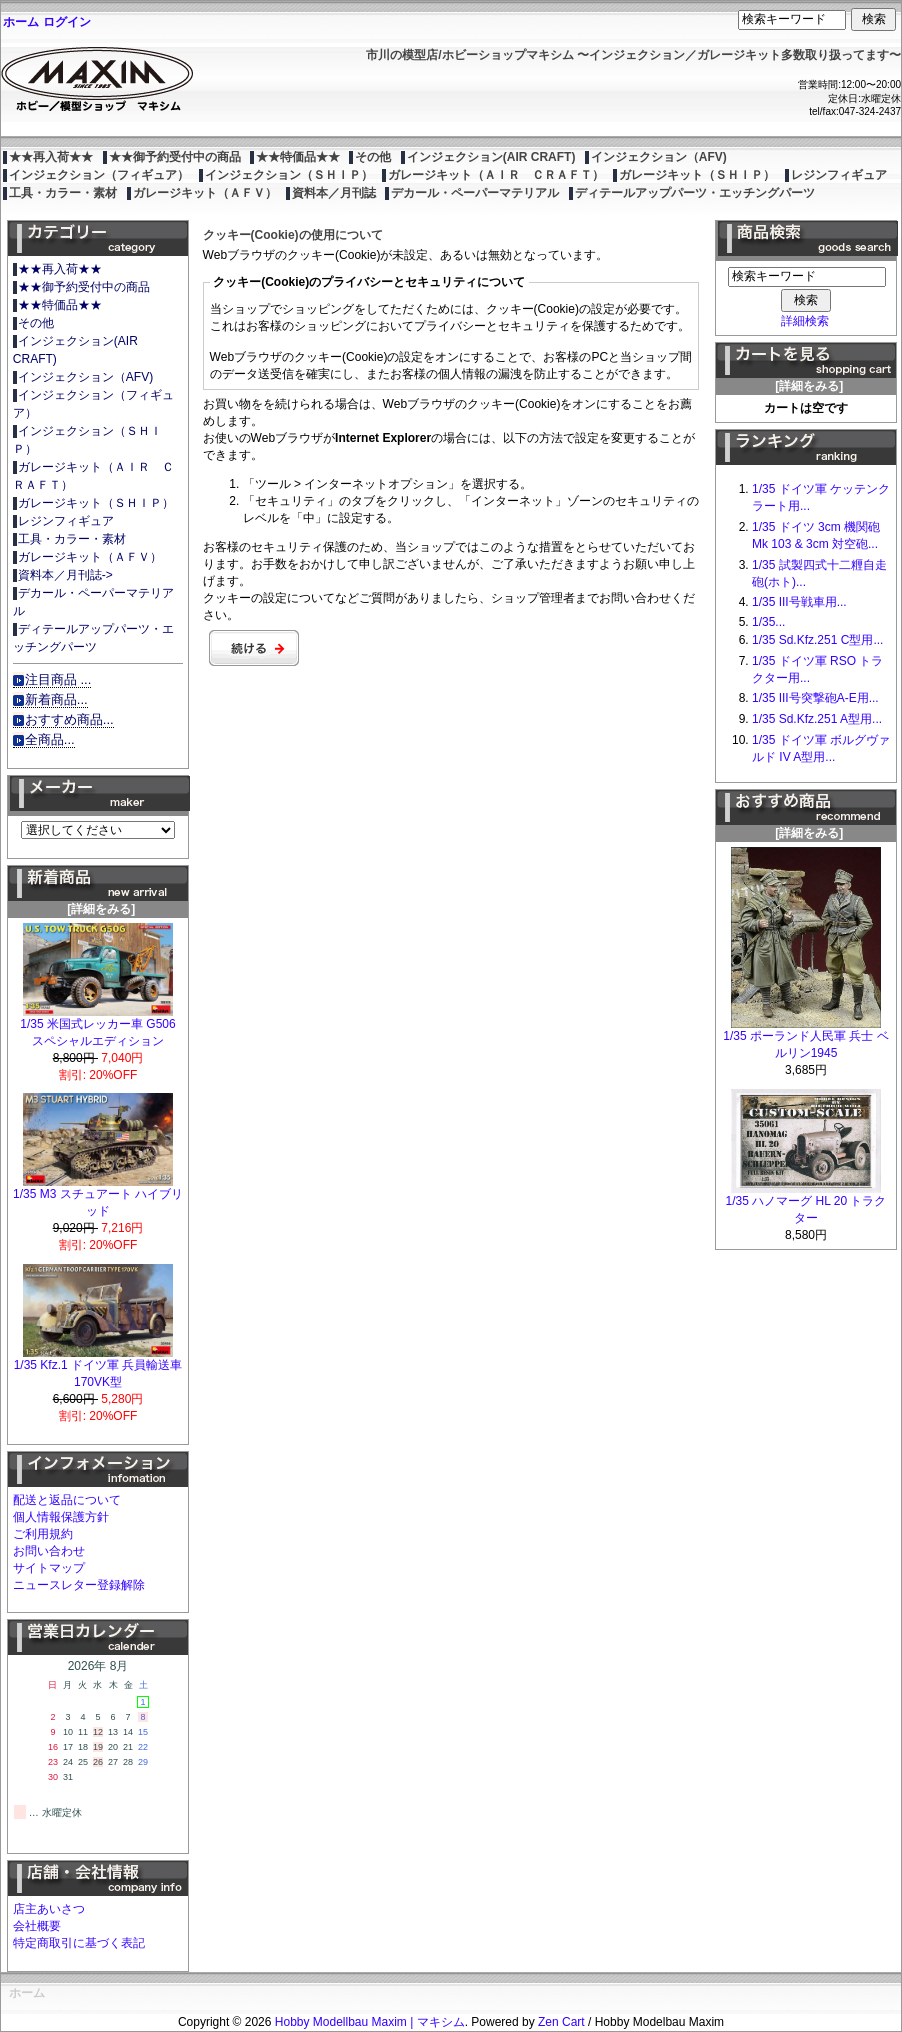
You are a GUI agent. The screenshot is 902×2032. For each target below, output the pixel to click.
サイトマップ (49, 1568)
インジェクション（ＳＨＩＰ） (289, 175)
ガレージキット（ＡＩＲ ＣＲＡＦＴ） (496, 175)
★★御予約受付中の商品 (175, 157)
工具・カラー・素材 (63, 193)
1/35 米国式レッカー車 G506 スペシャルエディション (97, 1026)
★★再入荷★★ (51, 157)
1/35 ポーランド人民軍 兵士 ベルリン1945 (805, 1038)
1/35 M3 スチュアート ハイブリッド (98, 1196)
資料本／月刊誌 (334, 193)
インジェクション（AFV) (659, 157)
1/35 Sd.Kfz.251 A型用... (817, 719)
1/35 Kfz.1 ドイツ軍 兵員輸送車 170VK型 (98, 1367)
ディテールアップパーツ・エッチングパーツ (695, 193)
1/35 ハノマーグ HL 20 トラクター (806, 1203)
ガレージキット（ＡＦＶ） (205, 193)
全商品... (50, 739)
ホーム (21, 22)
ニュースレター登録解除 (79, 1585)
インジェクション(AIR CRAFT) (491, 157)
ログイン (67, 22)
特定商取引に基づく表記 (79, 1943)
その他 (373, 157)
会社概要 (37, 1926)
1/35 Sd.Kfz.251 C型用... (817, 640)
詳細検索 (805, 321)
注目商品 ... (58, 679)
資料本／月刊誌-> (65, 575)
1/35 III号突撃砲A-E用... (815, 698)
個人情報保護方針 (61, 1517)
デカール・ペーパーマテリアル (475, 193)
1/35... (768, 622)
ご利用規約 (43, 1534)
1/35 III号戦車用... (799, 602)
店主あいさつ (49, 1909)
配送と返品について (67, 1500)
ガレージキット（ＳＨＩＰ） (697, 175)
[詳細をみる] (98, 903)
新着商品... (56, 699)
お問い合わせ (49, 1551)
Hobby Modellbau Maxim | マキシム (370, 2022)
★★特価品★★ (298, 157)
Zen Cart (561, 2022)
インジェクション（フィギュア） (99, 175)
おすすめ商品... (69, 719)
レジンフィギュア (839, 175)
